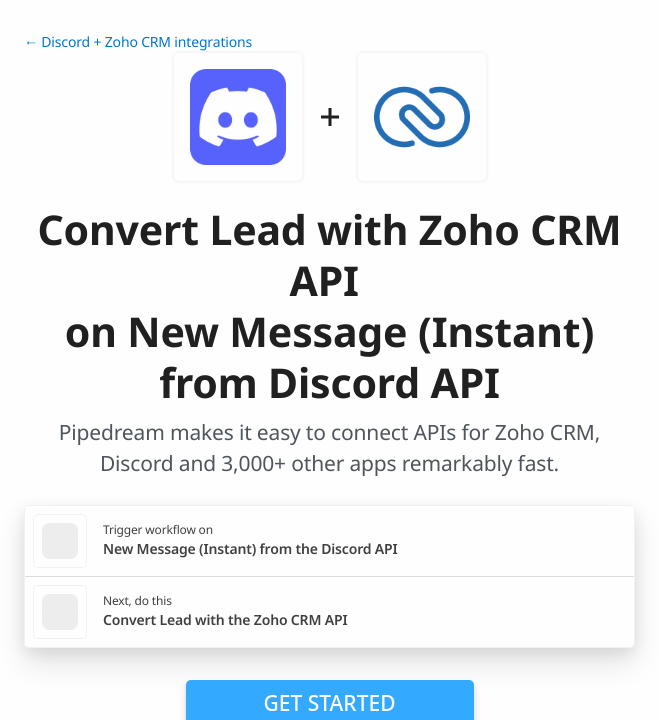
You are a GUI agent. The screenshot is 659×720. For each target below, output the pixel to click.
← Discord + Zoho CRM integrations (138, 42)
